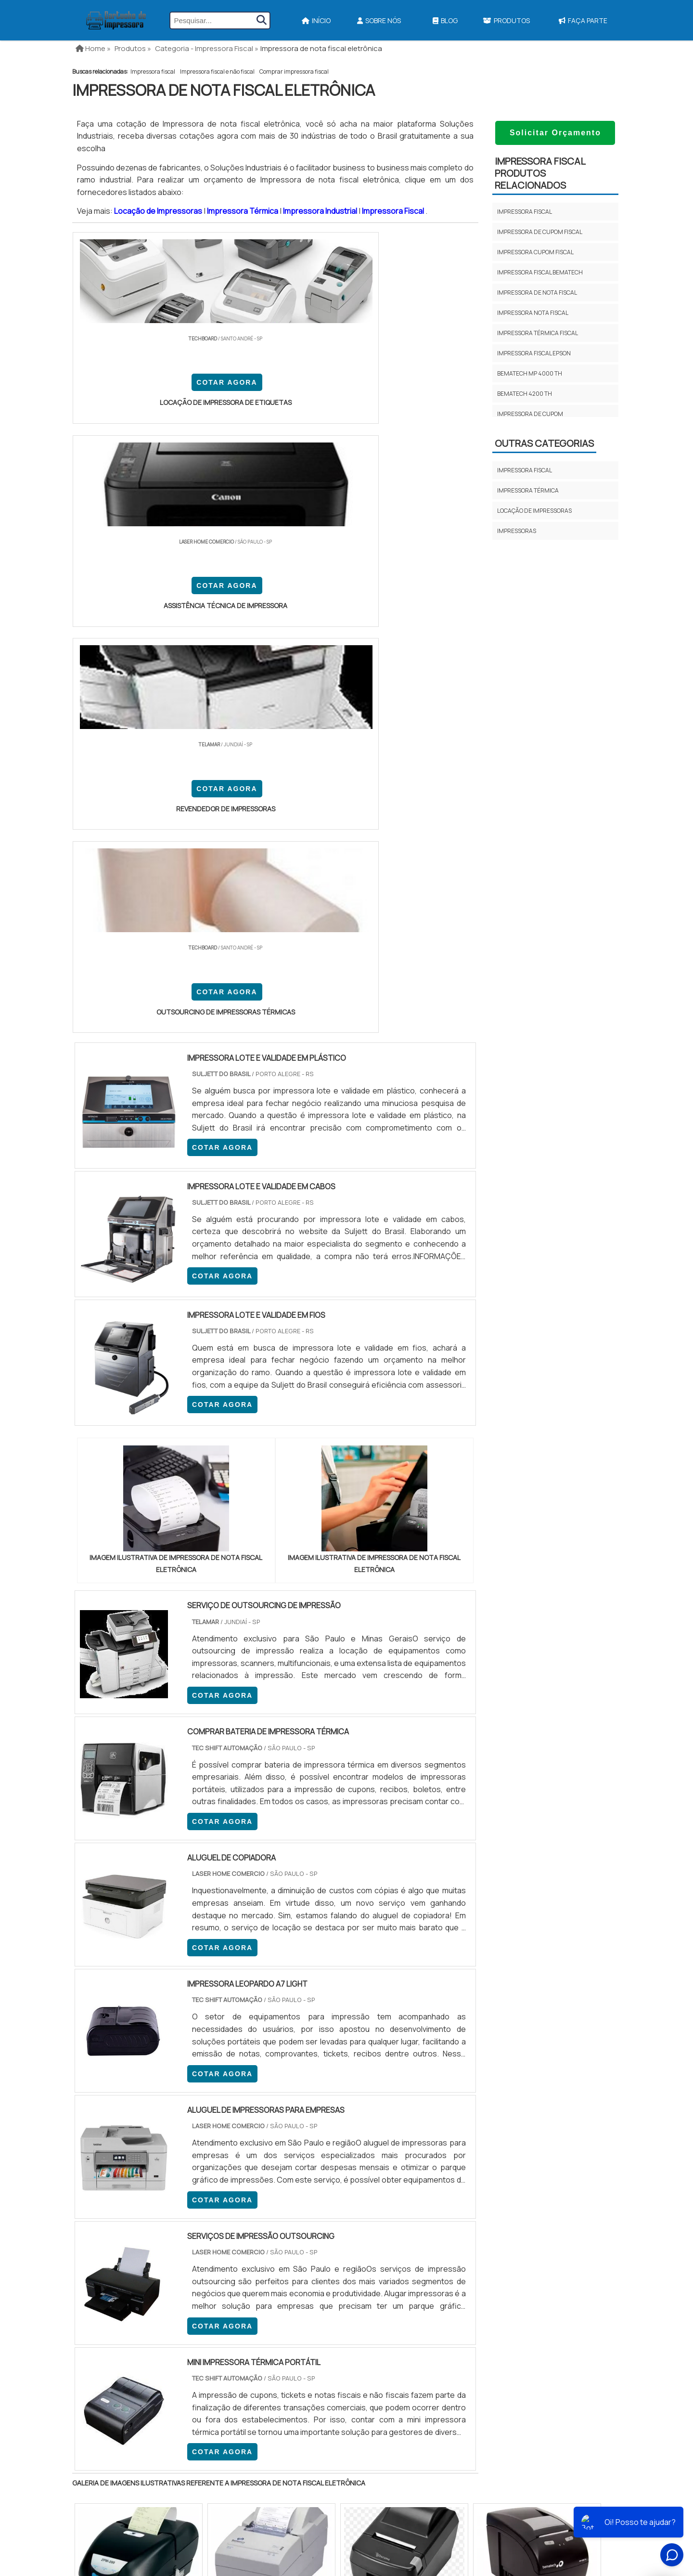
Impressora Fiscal (393, 211)
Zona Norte (151, 2322)
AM (388, 2244)
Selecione (94, 2244)
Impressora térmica (528, 490)
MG (149, 2244)
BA (306, 2244)
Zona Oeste (195, 2322)
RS (262, 2244)
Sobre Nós (379, 20)
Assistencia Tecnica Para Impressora (369, 2457)
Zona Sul (237, 2322)
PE (284, 2244)
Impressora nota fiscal (532, 313)
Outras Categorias (544, 443)
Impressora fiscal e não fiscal (217, 71)
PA (411, 2244)
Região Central (101, 2322)
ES (172, 2244)
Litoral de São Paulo (395, 2322)
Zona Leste (279, 2322)
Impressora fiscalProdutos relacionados (540, 173)
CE (329, 2244)
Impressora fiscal (152, 71)
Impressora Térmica (243, 211)
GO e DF (358, 2244)
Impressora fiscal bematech (540, 272)
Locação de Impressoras (159, 211)
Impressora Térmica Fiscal (537, 333)
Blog (445, 20)
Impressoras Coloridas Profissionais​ (371, 2491)
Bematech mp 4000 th (529, 373)
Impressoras (516, 531)
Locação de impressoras (534, 511)
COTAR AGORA (123, 387)
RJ (125, 2244)
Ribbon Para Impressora (348, 2508)
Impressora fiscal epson (534, 353)
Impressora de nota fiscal (537, 292)
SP (194, 2244)
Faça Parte (583, 20)
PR (216, 2244)
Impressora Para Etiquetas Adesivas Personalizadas (394, 2474)
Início (316, 20)
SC (239, 2244)
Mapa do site (554, 2476)
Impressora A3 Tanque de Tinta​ (358, 2424)
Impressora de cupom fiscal (539, 232)
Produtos (506, 20)
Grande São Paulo (331, 2322)
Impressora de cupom (530, 414)
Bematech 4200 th (524, 394)
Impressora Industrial (321, 211)
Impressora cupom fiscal (535, 252)
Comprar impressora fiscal (294, 71)
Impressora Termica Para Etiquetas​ (366, 2440)
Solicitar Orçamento (555, 133)
